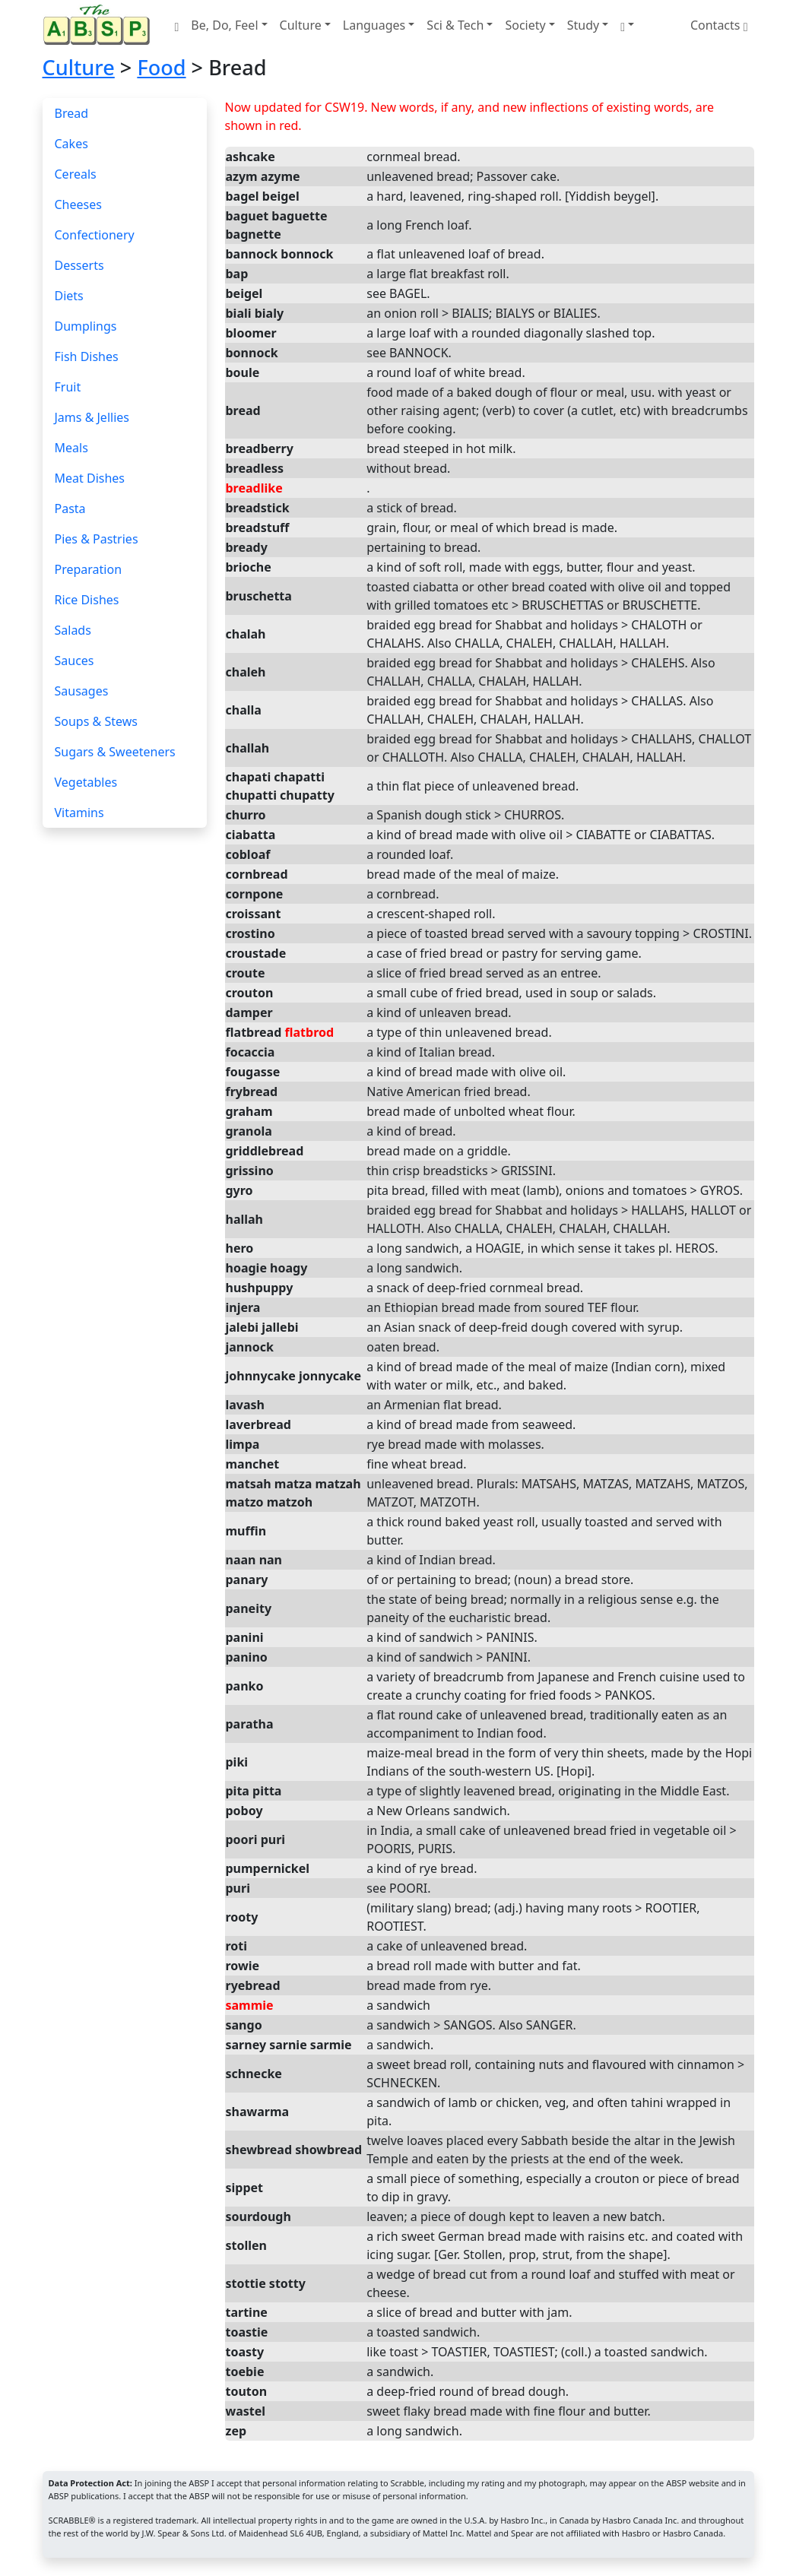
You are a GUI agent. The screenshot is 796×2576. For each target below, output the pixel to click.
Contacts (719, 25)
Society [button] (525, 25)
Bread (72, 113)
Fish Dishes (87, 356)
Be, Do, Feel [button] (224, 25)
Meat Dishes (90, 478)
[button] (627, 25)
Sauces (74, 660)
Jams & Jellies (92, 417)
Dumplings (86, 326)
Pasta (70, 508)
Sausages (82, 691)
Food (161, 67)
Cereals (76, 174)
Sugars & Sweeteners (115, 751)
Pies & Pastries (96, 539)
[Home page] (100, 24)
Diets (69, 295)
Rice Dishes (87, 599)
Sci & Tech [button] (455, 25)
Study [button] (583, 25)
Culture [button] (301, 25)
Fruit (68, 387)
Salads (73, 630)
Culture (79, 67)
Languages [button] (374, 25)
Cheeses (78, 204)
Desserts (79, 265)
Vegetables (86, 782)
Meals (71, 447)
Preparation (88, 569)
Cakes (71, 143)
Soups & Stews (96, 721)
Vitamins (79, 812)
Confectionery (95, 235)
